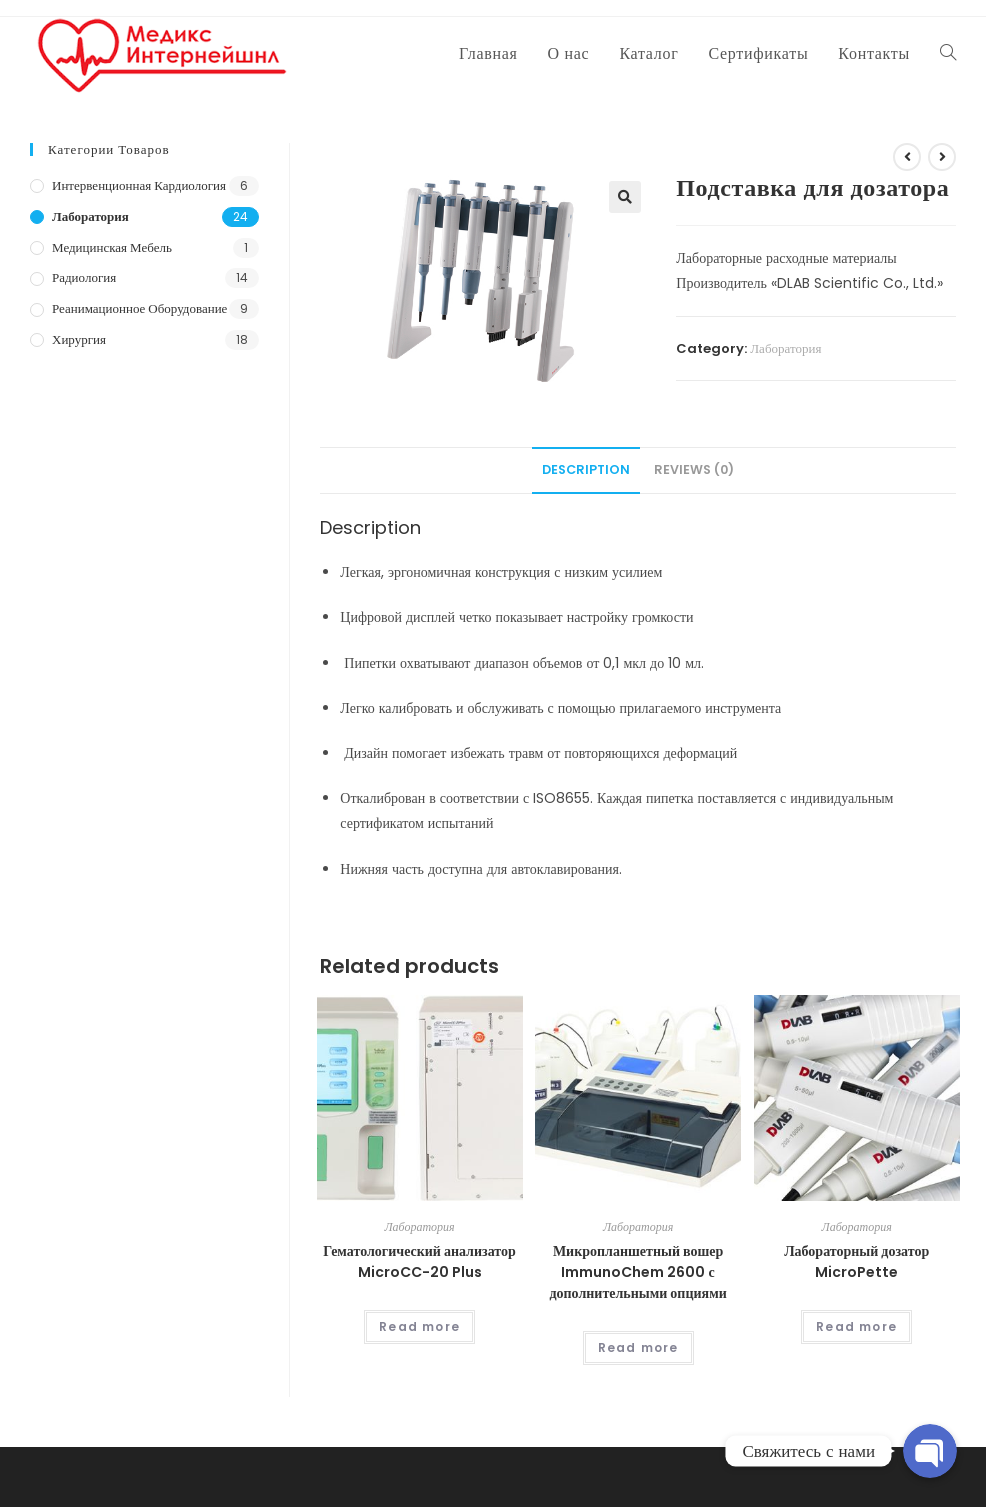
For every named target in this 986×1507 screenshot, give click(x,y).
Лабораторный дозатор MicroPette (856, 1261)
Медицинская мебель (112, 247)
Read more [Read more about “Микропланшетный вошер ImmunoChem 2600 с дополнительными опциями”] (638, 1347)
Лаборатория (785, 348)
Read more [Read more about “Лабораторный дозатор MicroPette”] (856, 1326)
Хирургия (79, 339)
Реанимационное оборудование (139, 308)
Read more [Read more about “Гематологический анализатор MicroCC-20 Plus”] (419, 1326)
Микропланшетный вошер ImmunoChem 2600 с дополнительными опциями (637, 1272)
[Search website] (948, 54)
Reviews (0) (694, 469)
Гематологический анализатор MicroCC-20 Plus (419, 1261)
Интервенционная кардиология (139, 185)
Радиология (84, 277)
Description (586, 469)
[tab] (586, 470)
